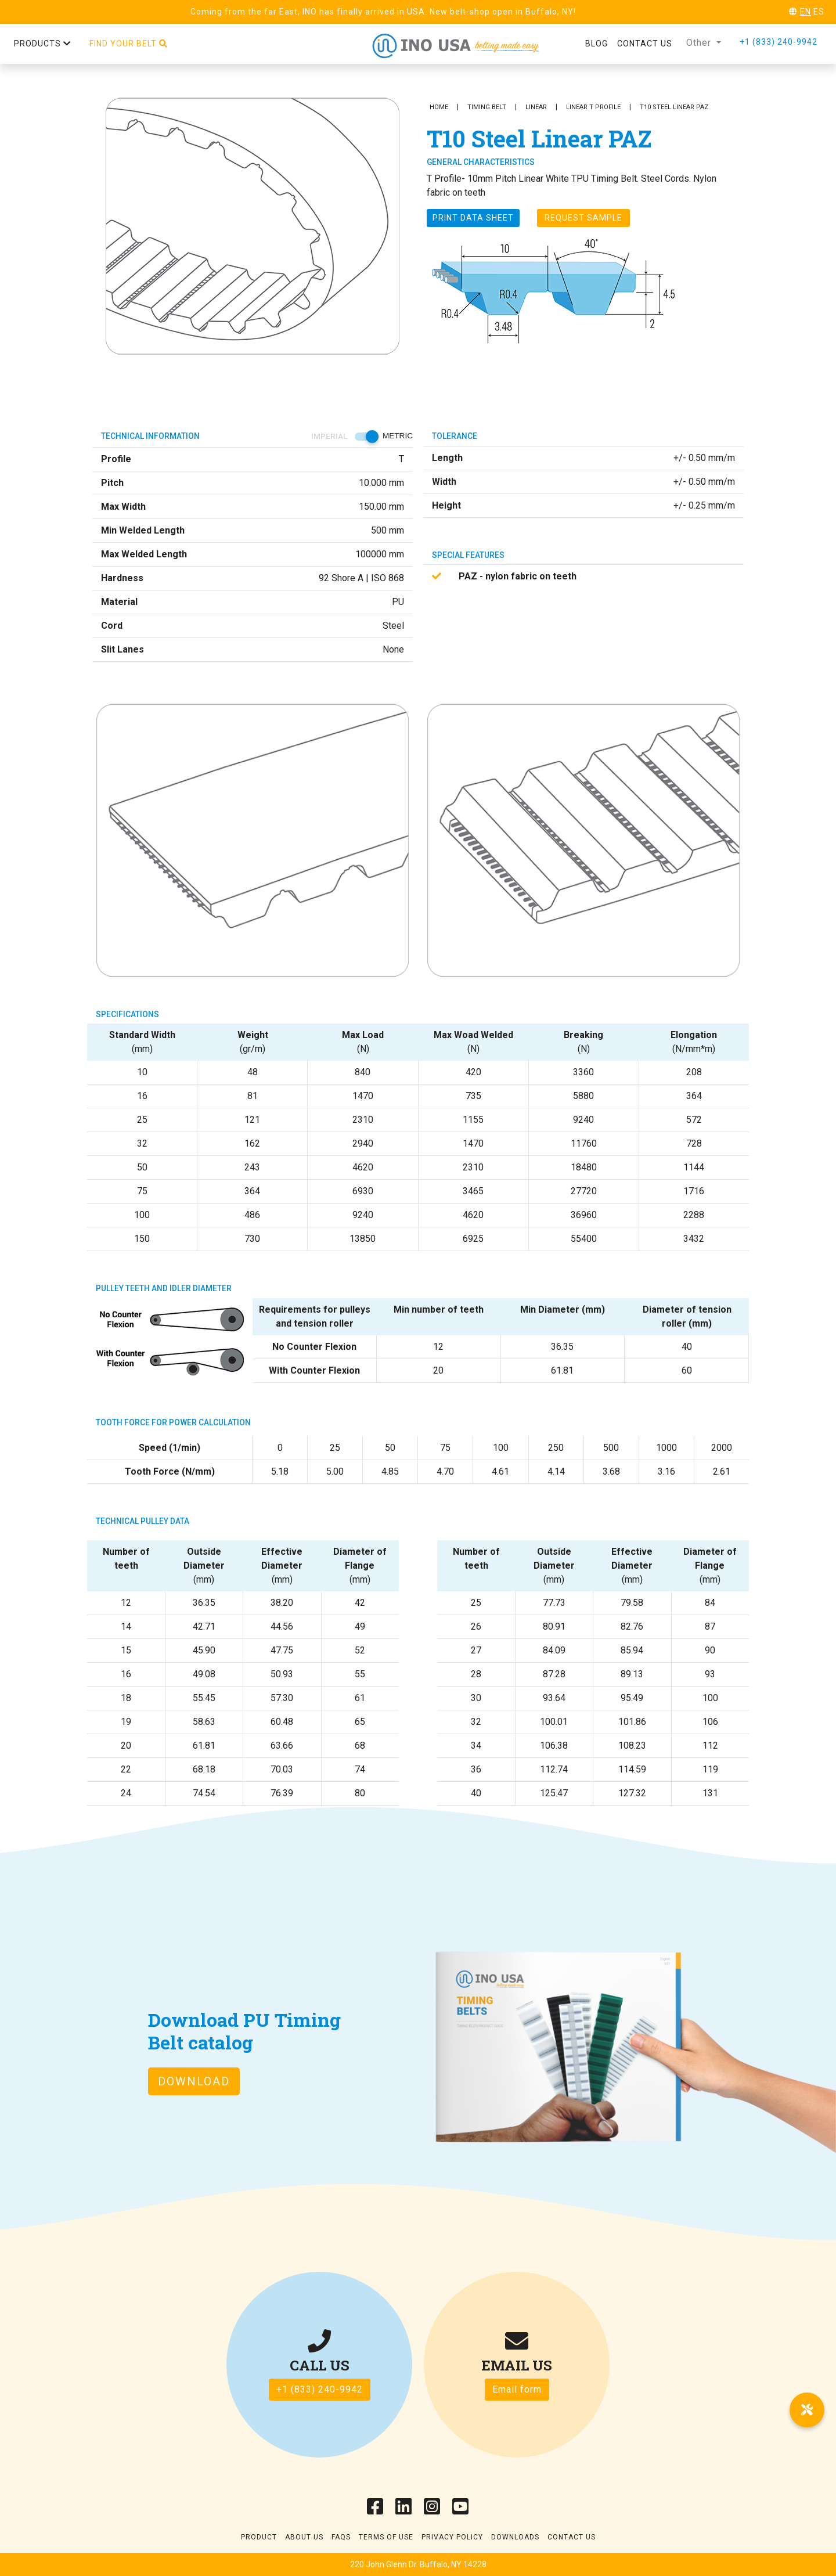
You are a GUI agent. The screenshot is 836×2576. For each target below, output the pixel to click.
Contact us (644, 43)
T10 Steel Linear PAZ (674, 107)
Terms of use (386, 2537)
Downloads (515, 2537)
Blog (596, 43)
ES (818, 11)
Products (42, 43)
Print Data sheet (473, 217)
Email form (517, 2389)
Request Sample (583, 217)
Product (259, 2537)
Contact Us (571, 2537)
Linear (536, 107)
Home (439, 107)
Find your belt (128, 43)
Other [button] (700, 42)
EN (805, 11)
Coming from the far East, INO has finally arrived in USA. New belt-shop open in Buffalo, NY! (383, 11)
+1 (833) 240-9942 (778, 41)
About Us (304, 2537)
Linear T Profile (593, 107)
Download (194, 2081)
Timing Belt (486, 107)
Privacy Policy (452, 2537)
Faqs (341, 2537)
